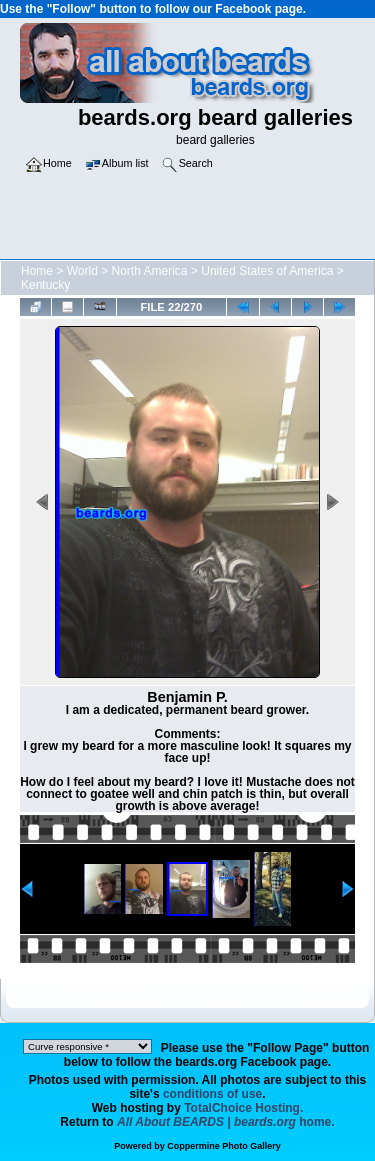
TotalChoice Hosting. (243, 1108)
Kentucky (45, 285)
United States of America (267, 271)
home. (226, 1122)
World (82, 271)
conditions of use (212, 1094)
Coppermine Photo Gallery (224, 1146)
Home (37, 271)
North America (150, 271)
